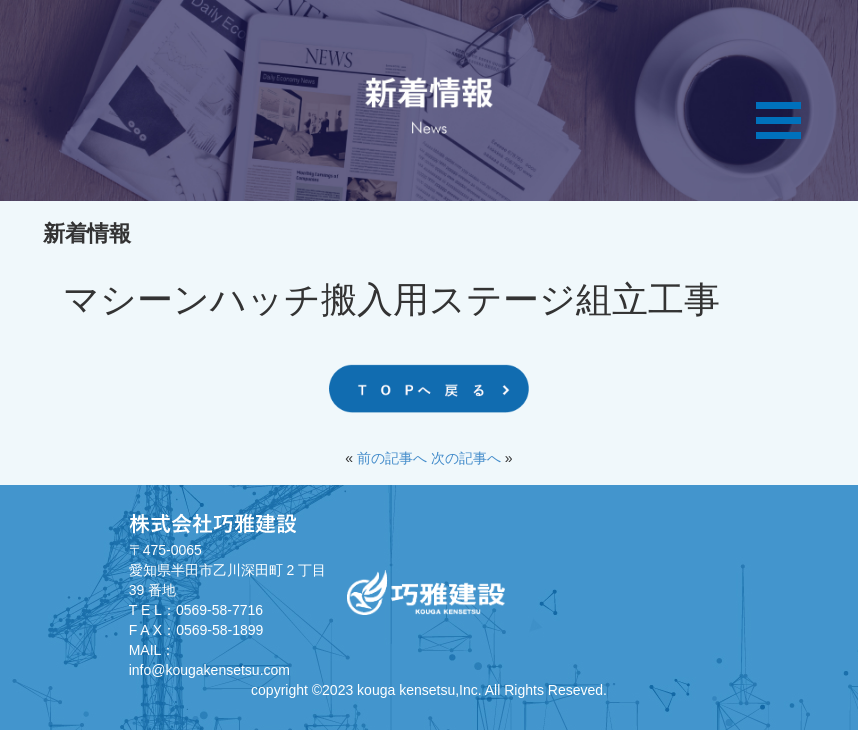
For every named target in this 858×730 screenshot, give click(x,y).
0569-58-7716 (219, 610)
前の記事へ (392, 458)
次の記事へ (466, 458)
